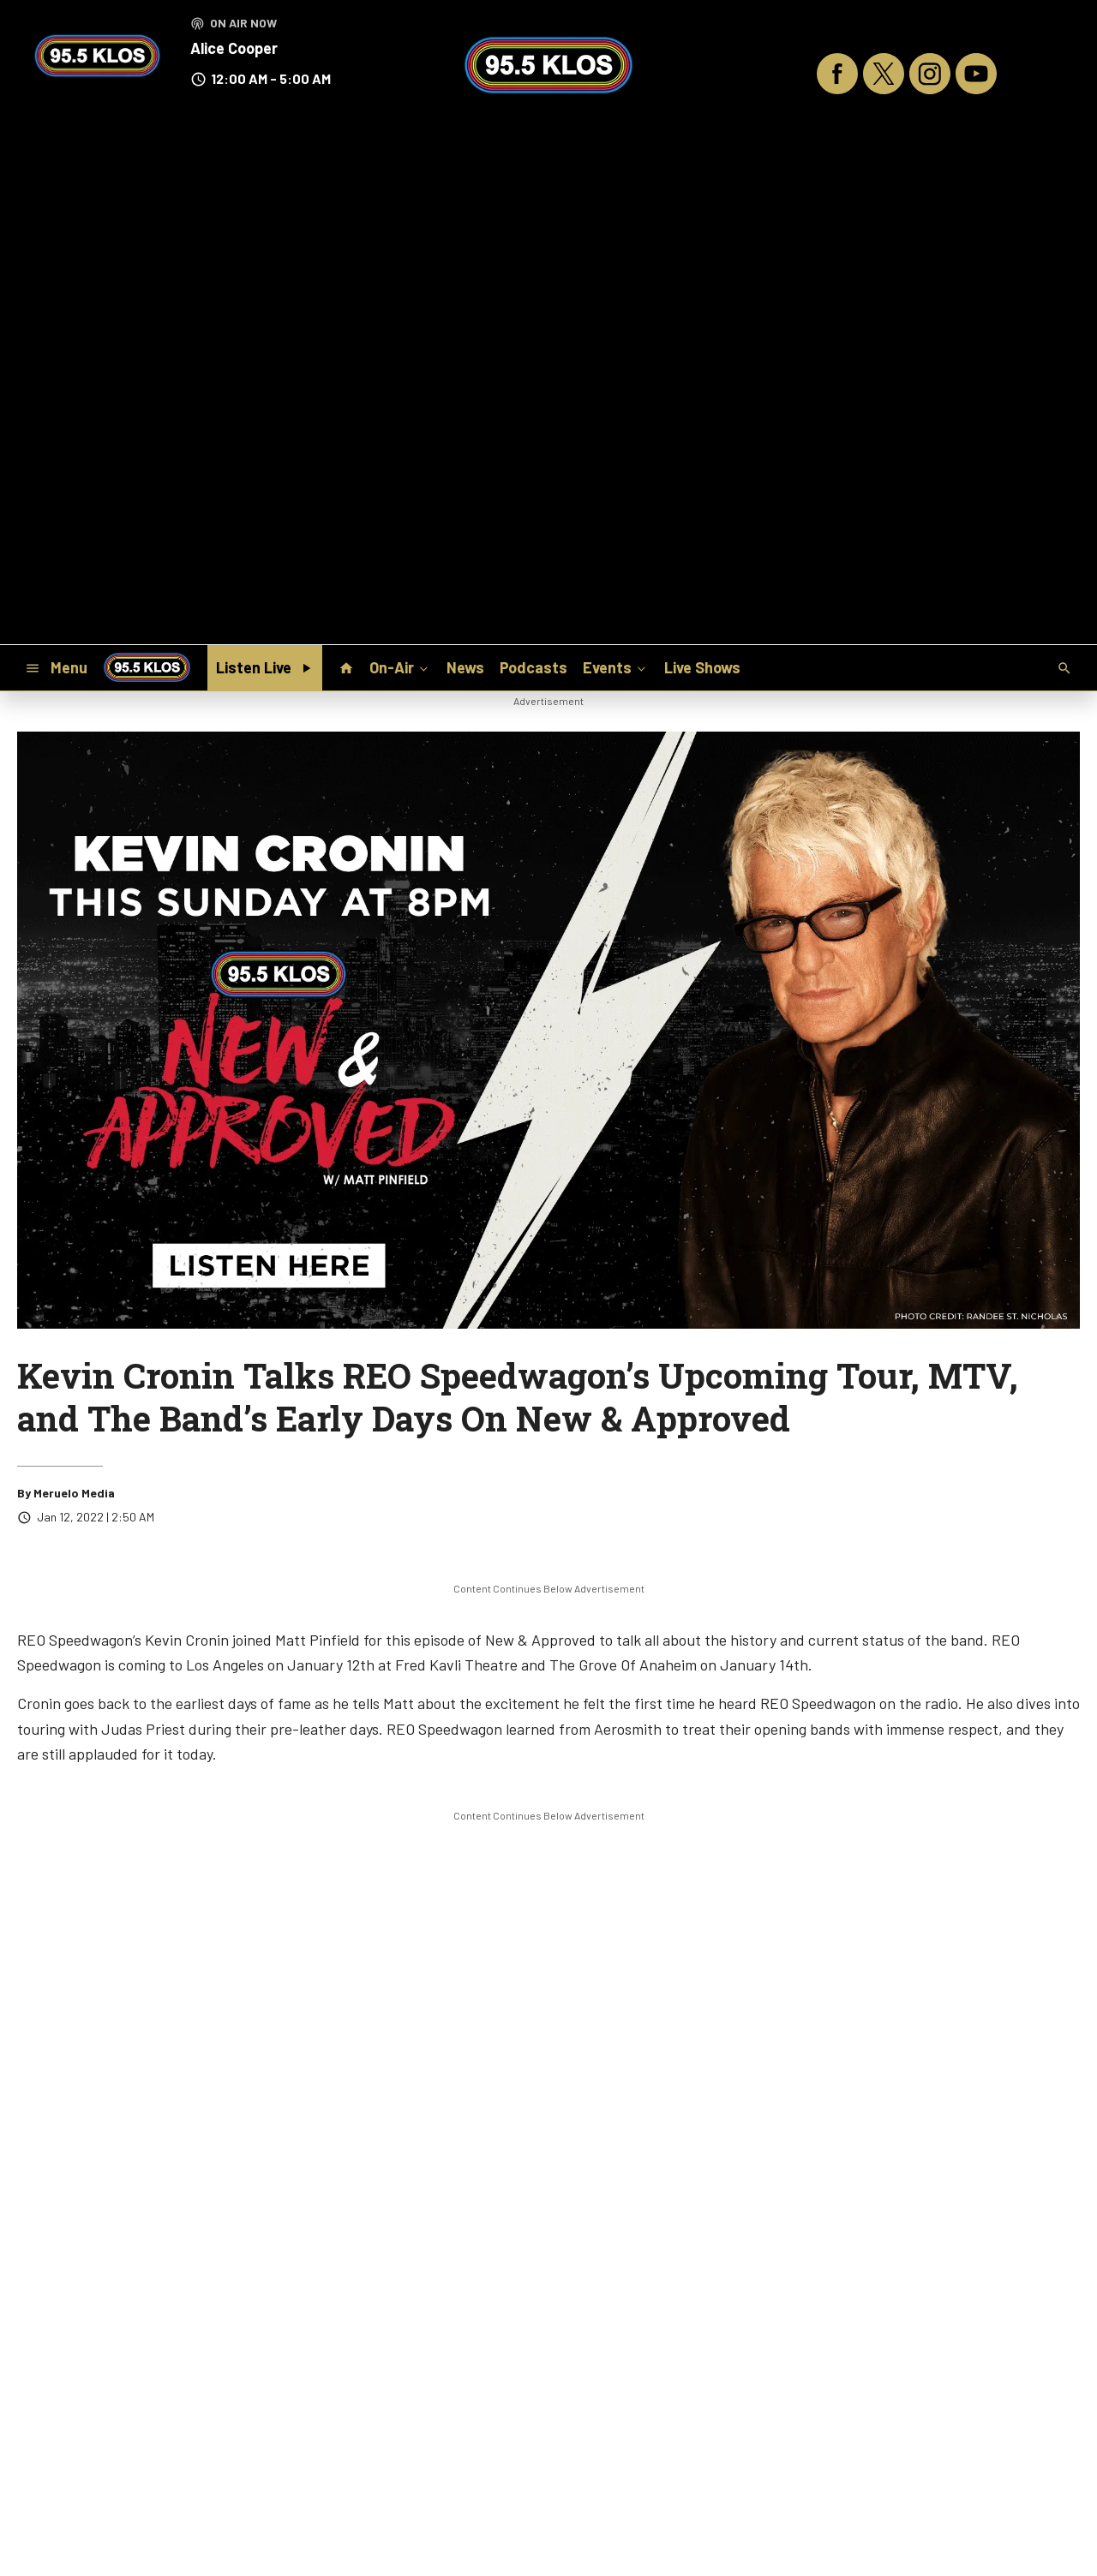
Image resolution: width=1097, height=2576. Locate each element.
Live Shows (702, 667)
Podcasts (533, 667)
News (465, 667)
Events (616, 667)
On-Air (400, 667)
